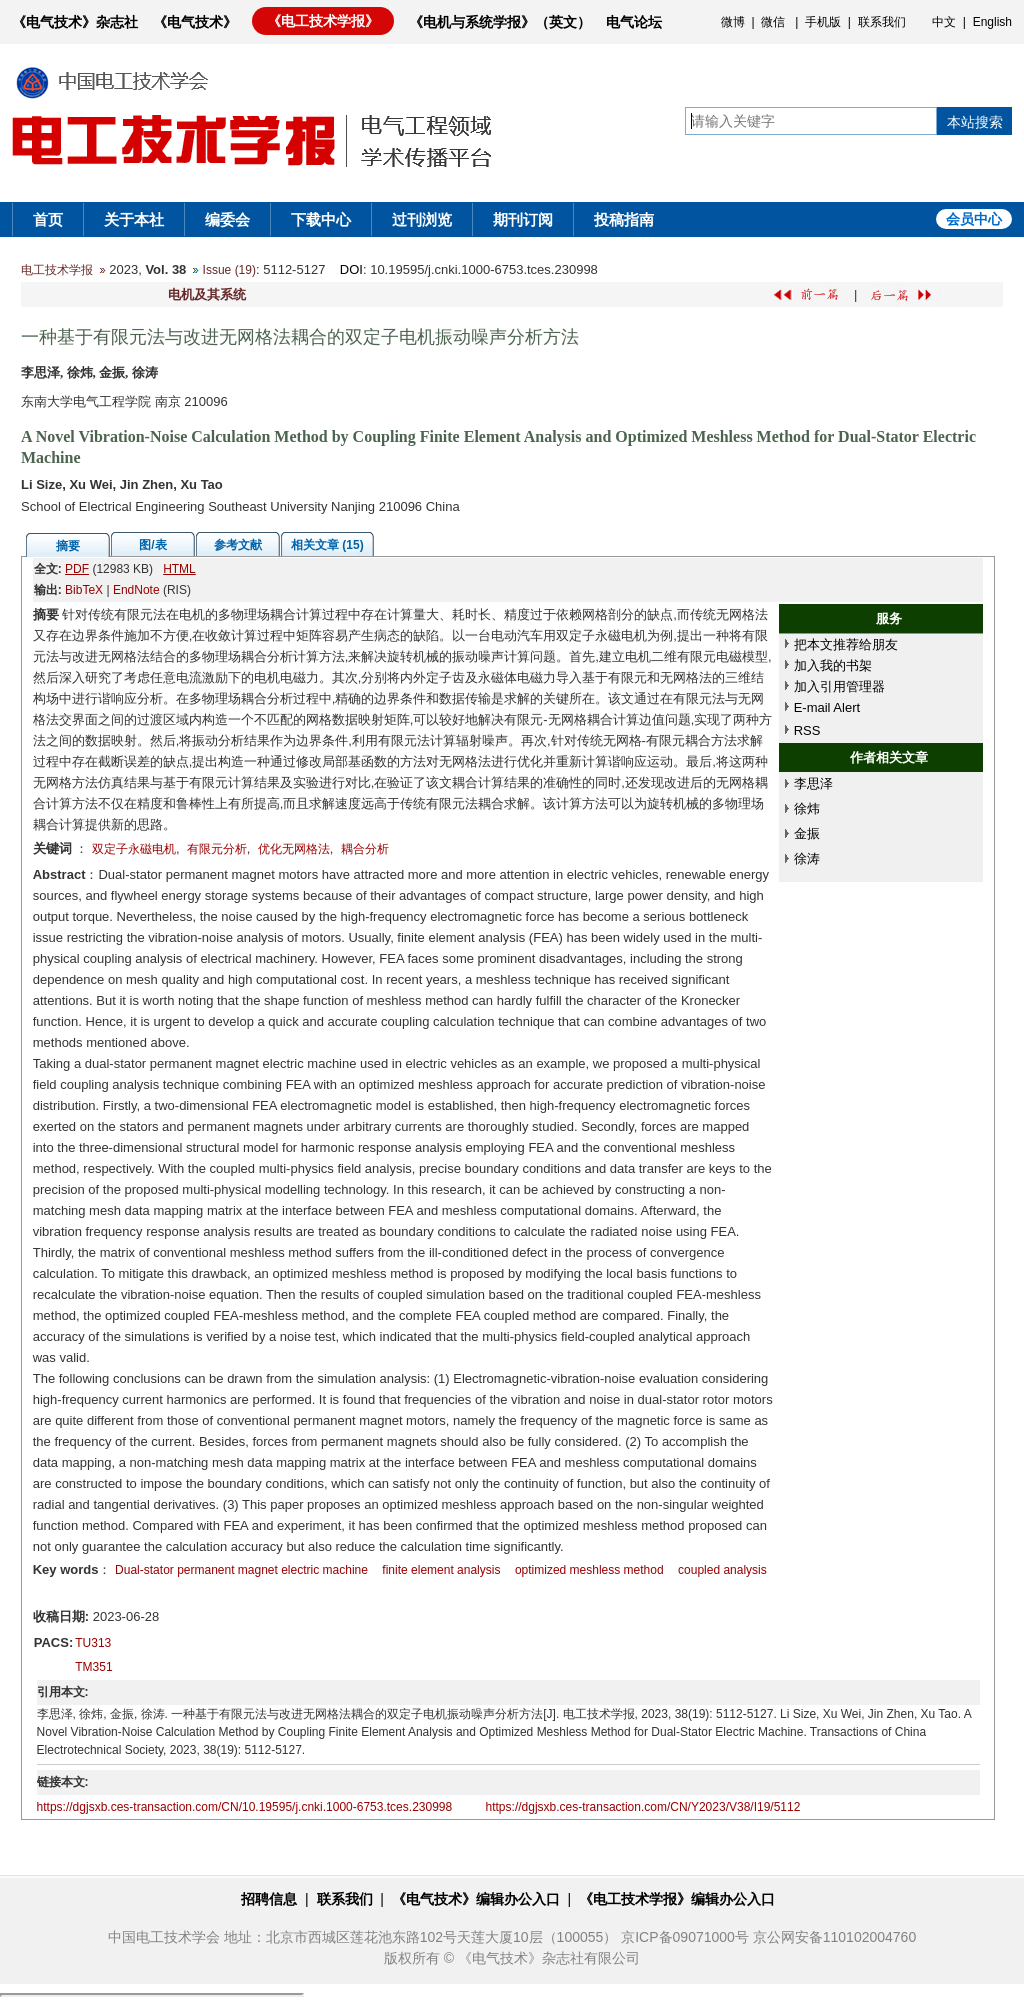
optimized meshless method (589, 1570)
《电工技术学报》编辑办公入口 (677, 1899)
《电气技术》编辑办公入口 (476, 1899)
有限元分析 (217, 849)
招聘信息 (269, 1899)
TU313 (93, 1643)
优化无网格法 (294, 849)
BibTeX (84, 590)
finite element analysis (441, 1570)
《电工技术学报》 (323, 21)
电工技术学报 (57, 270)
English (992, 22)
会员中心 (974, 219)
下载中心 (321, 219)
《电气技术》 (195, 22)
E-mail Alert (827, 707)
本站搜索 (975, 122)
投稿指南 (624, 219)
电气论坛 (634, 22)
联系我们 (882, 22)
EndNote (136, 590)
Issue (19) (229, 270)
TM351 (93, 1667)
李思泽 (813, 783)
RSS (807, 730)
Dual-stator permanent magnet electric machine (241, 1570)
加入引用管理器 (839, 686)
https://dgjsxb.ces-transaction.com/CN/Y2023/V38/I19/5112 (643, 1807)
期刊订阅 (523, 219)
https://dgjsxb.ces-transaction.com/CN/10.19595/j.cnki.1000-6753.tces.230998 (245, 1807)
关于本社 (134, 219)
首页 (48, 219)
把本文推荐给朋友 (846, 644)
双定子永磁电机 (134, 849)
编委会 (227, 219)
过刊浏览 (422, 219)
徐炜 (807, 808)
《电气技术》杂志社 (75, 22)
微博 (733, 22)
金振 (807, 833)
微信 (773, 22)
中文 (944, 22)
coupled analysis (722, 1570)
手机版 (823, 22)
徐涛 (807, 858)
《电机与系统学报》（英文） (500, 22)
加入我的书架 (833, 665)
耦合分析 (365, 849)
